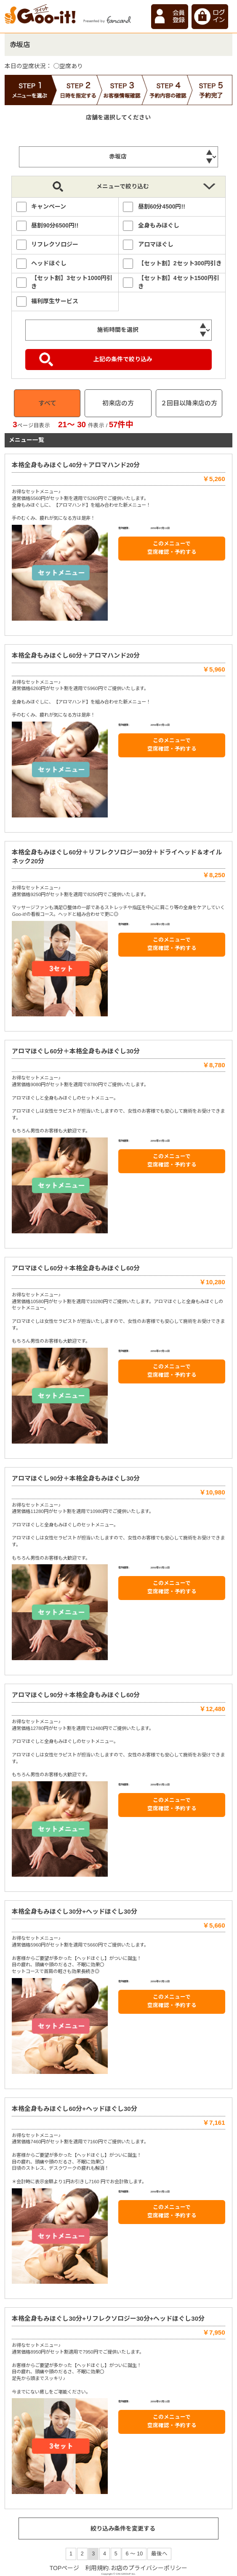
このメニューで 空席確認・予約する (172, 548)
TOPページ (65, 2568)
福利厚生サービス (54, 301)
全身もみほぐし (158, 225)
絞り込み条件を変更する (123, 2528)
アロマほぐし (155, 244)
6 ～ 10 (134, 2554)
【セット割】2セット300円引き (180, 263)
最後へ (159, 2554)
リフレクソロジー (54, 244)
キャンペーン (48, 206)
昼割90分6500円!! (54, 225)
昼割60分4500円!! (161, 206)
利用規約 (97, 2568)
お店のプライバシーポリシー (149, 2568)
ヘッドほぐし (49, 263)
